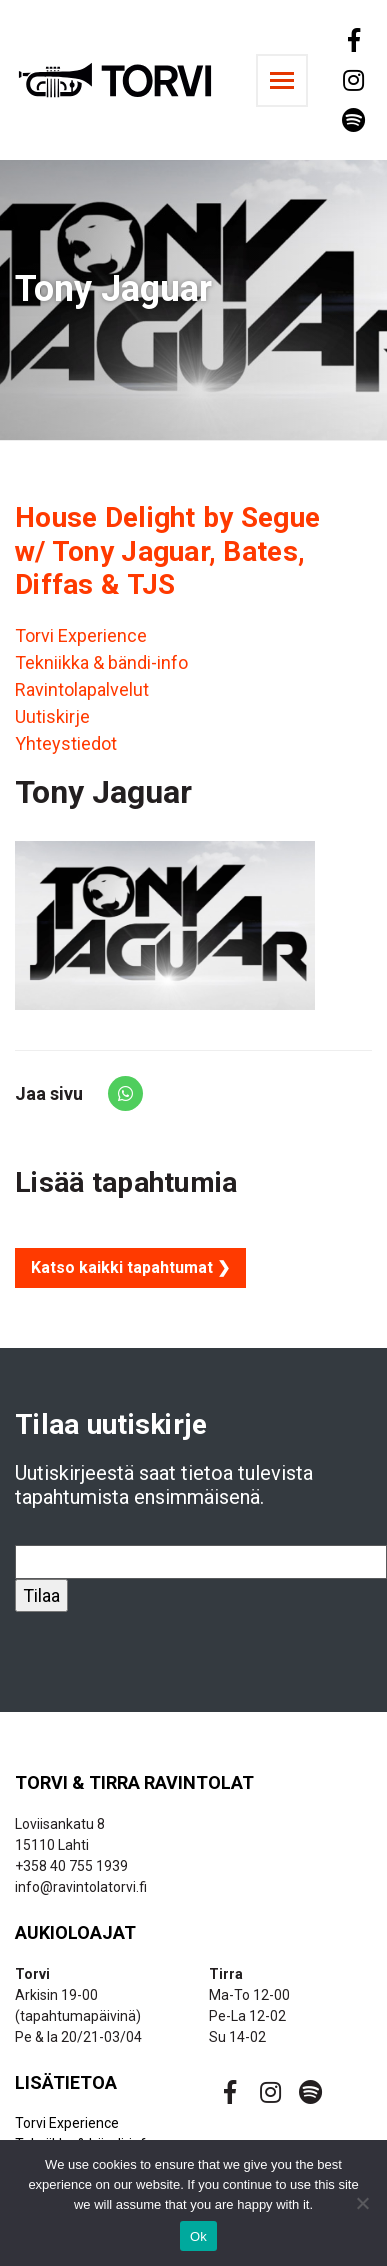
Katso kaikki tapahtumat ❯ (130, 1267)
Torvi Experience (81, 635)
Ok (198, 2236)
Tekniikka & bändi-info (101, 662)
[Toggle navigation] (282, 80)
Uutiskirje (52, 716)
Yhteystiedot (66, 743)
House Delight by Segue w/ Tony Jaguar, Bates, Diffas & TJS (167, 551)
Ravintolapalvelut (82, 689)
